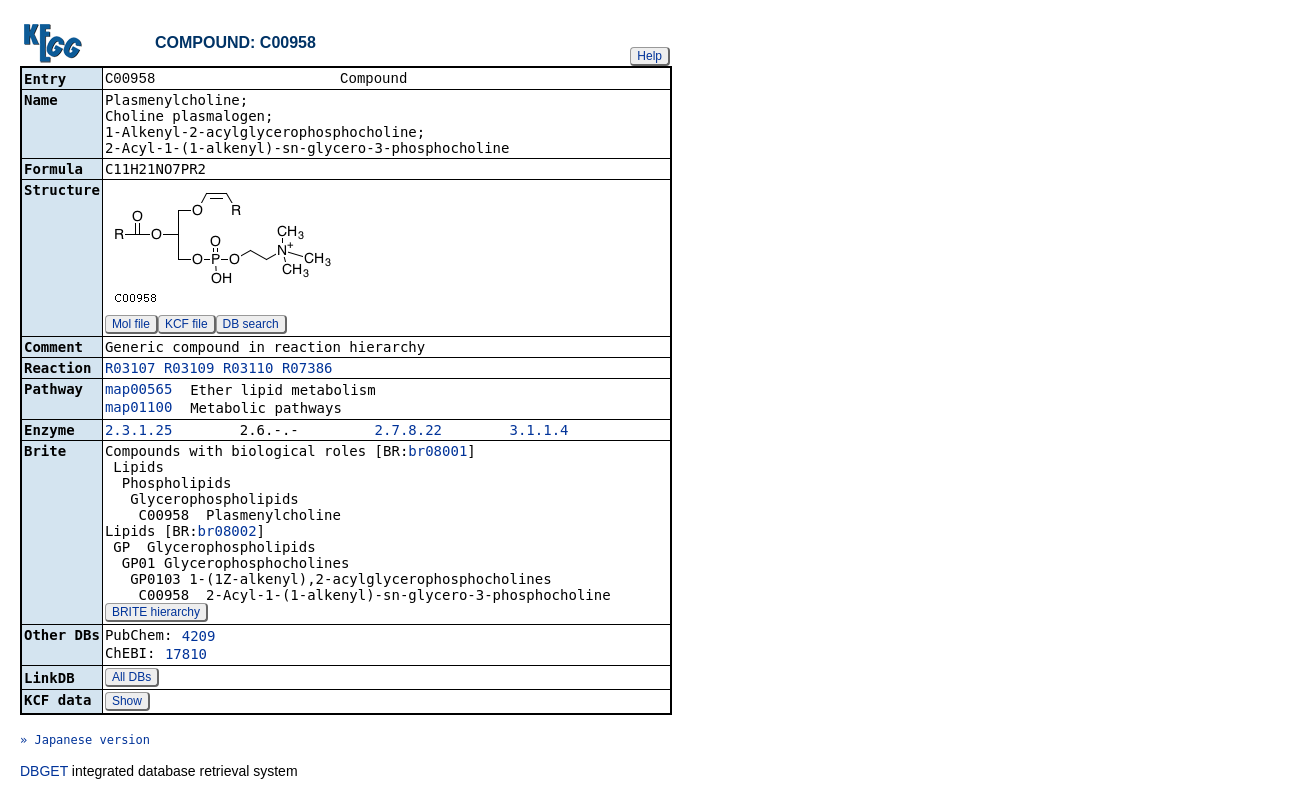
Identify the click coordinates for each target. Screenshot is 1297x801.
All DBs (131, 679)
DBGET (44, 773)
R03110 (248, 370)
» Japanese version (85, 742)
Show (127, 703)
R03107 (130, 370)
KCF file (186, 326)
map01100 (138, 409)
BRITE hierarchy (156, 614)
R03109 (189, 370)
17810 (186, 656)
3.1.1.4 (539, 432)
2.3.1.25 (138, 432)
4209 (199, 638)
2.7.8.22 (408, 432)
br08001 (437, 453)
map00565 (138, 391)
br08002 (227, 533)
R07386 (307, 370)
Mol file (131, 326)
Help (649, 56)
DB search (251, 326)
